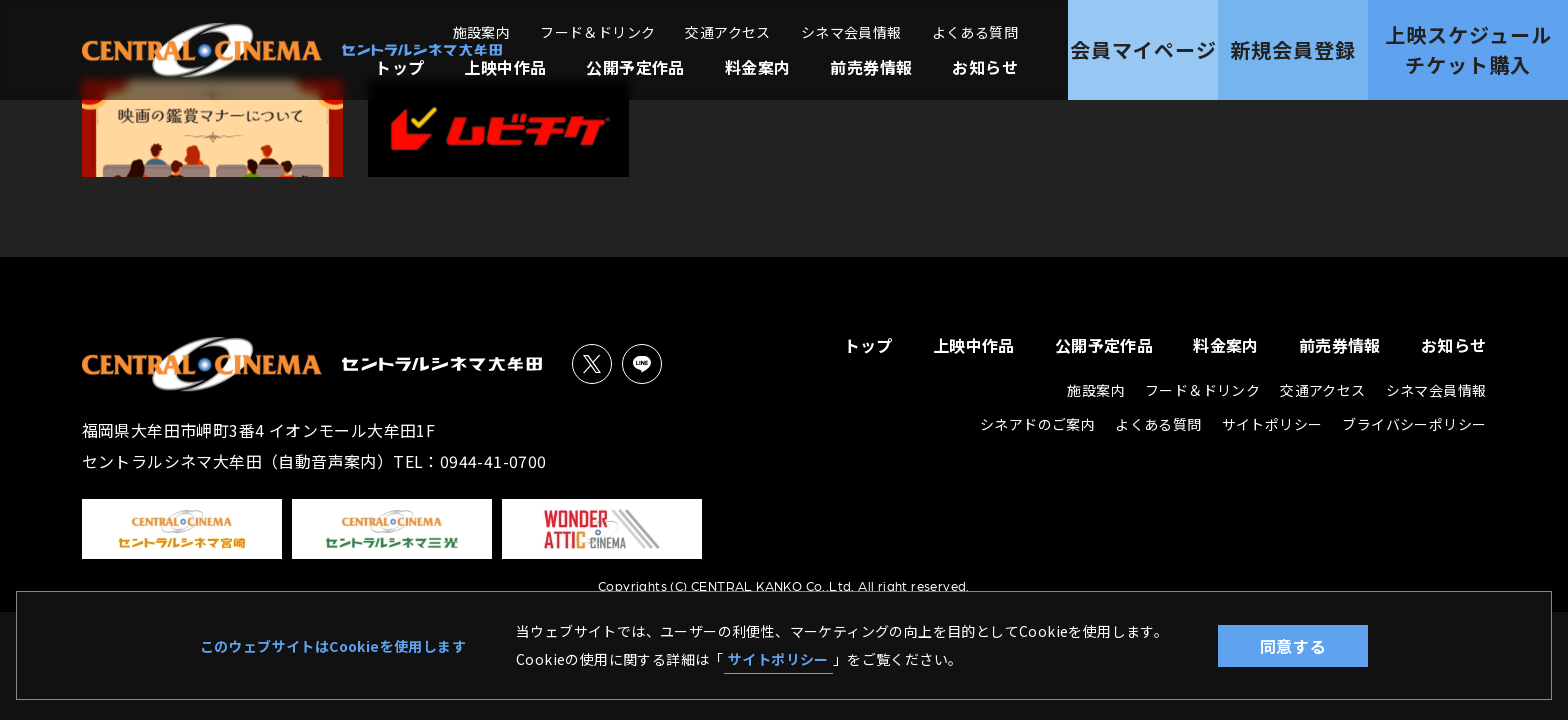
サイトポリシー (778, 659)
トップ (399, 67)
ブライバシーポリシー (1414, 424)
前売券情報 (871, 67)
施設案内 (482, 32)
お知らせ (985, 67)
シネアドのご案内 (1037, 424)
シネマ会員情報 (851, 32)
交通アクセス (727, 32)
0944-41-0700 (493, 461)
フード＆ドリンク (597, 32)
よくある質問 (975, 32)
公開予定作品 (635, 67)
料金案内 (758, 67)
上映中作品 (505, 67)
